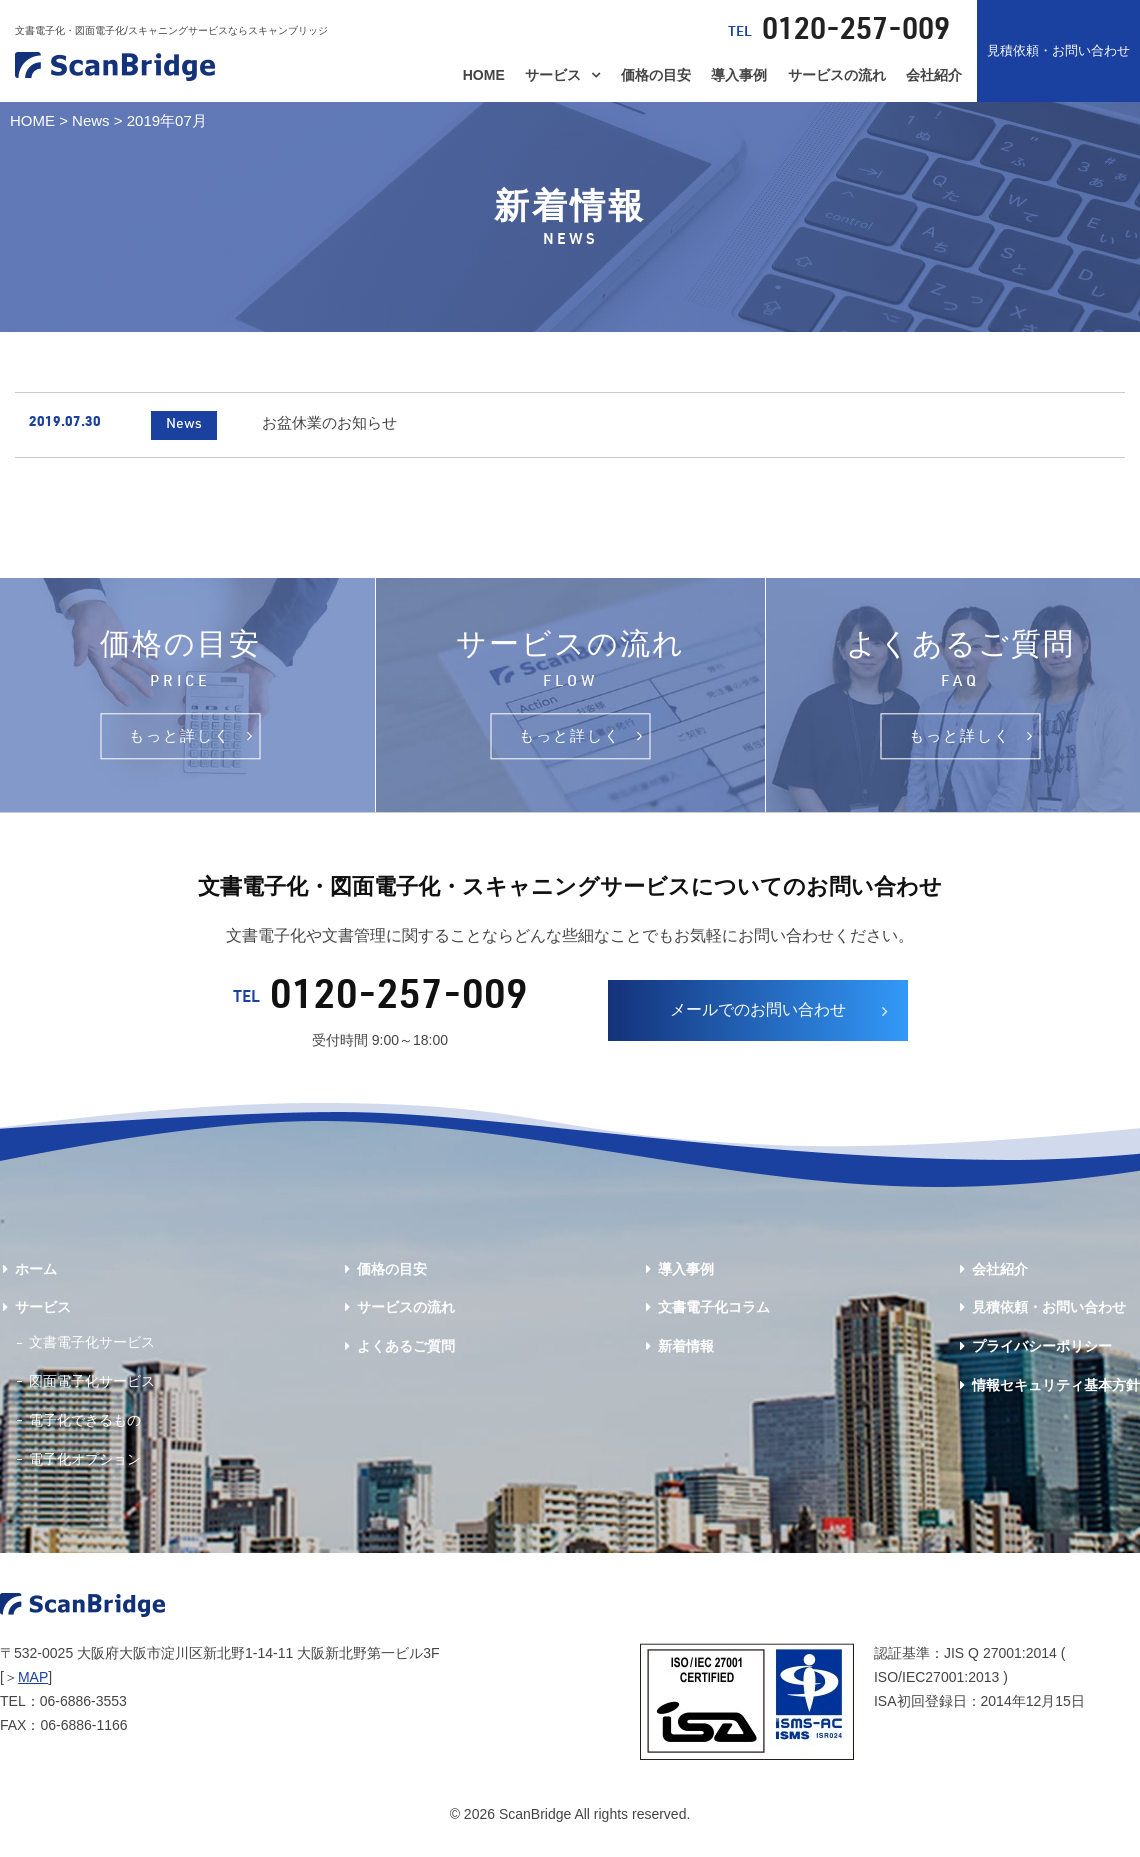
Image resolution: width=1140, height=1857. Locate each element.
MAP (33, 1685)
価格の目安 (656, 75)
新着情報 (686, 1354)
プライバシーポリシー (1042, 1354)
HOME (484, 75)
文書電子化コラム (714, 1315)
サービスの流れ (837, 75)
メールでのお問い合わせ (758, 1017)
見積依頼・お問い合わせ (1058, 50)
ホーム (36, 1276)
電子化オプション (85, 1466)
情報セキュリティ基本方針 (1056, 1393)
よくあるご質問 (406, 1354)
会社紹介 (934, 75)
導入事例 (739, 75)
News (91, 120)
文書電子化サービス (92, 1350)
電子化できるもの (85, 1428)
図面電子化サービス (92, 1389)
